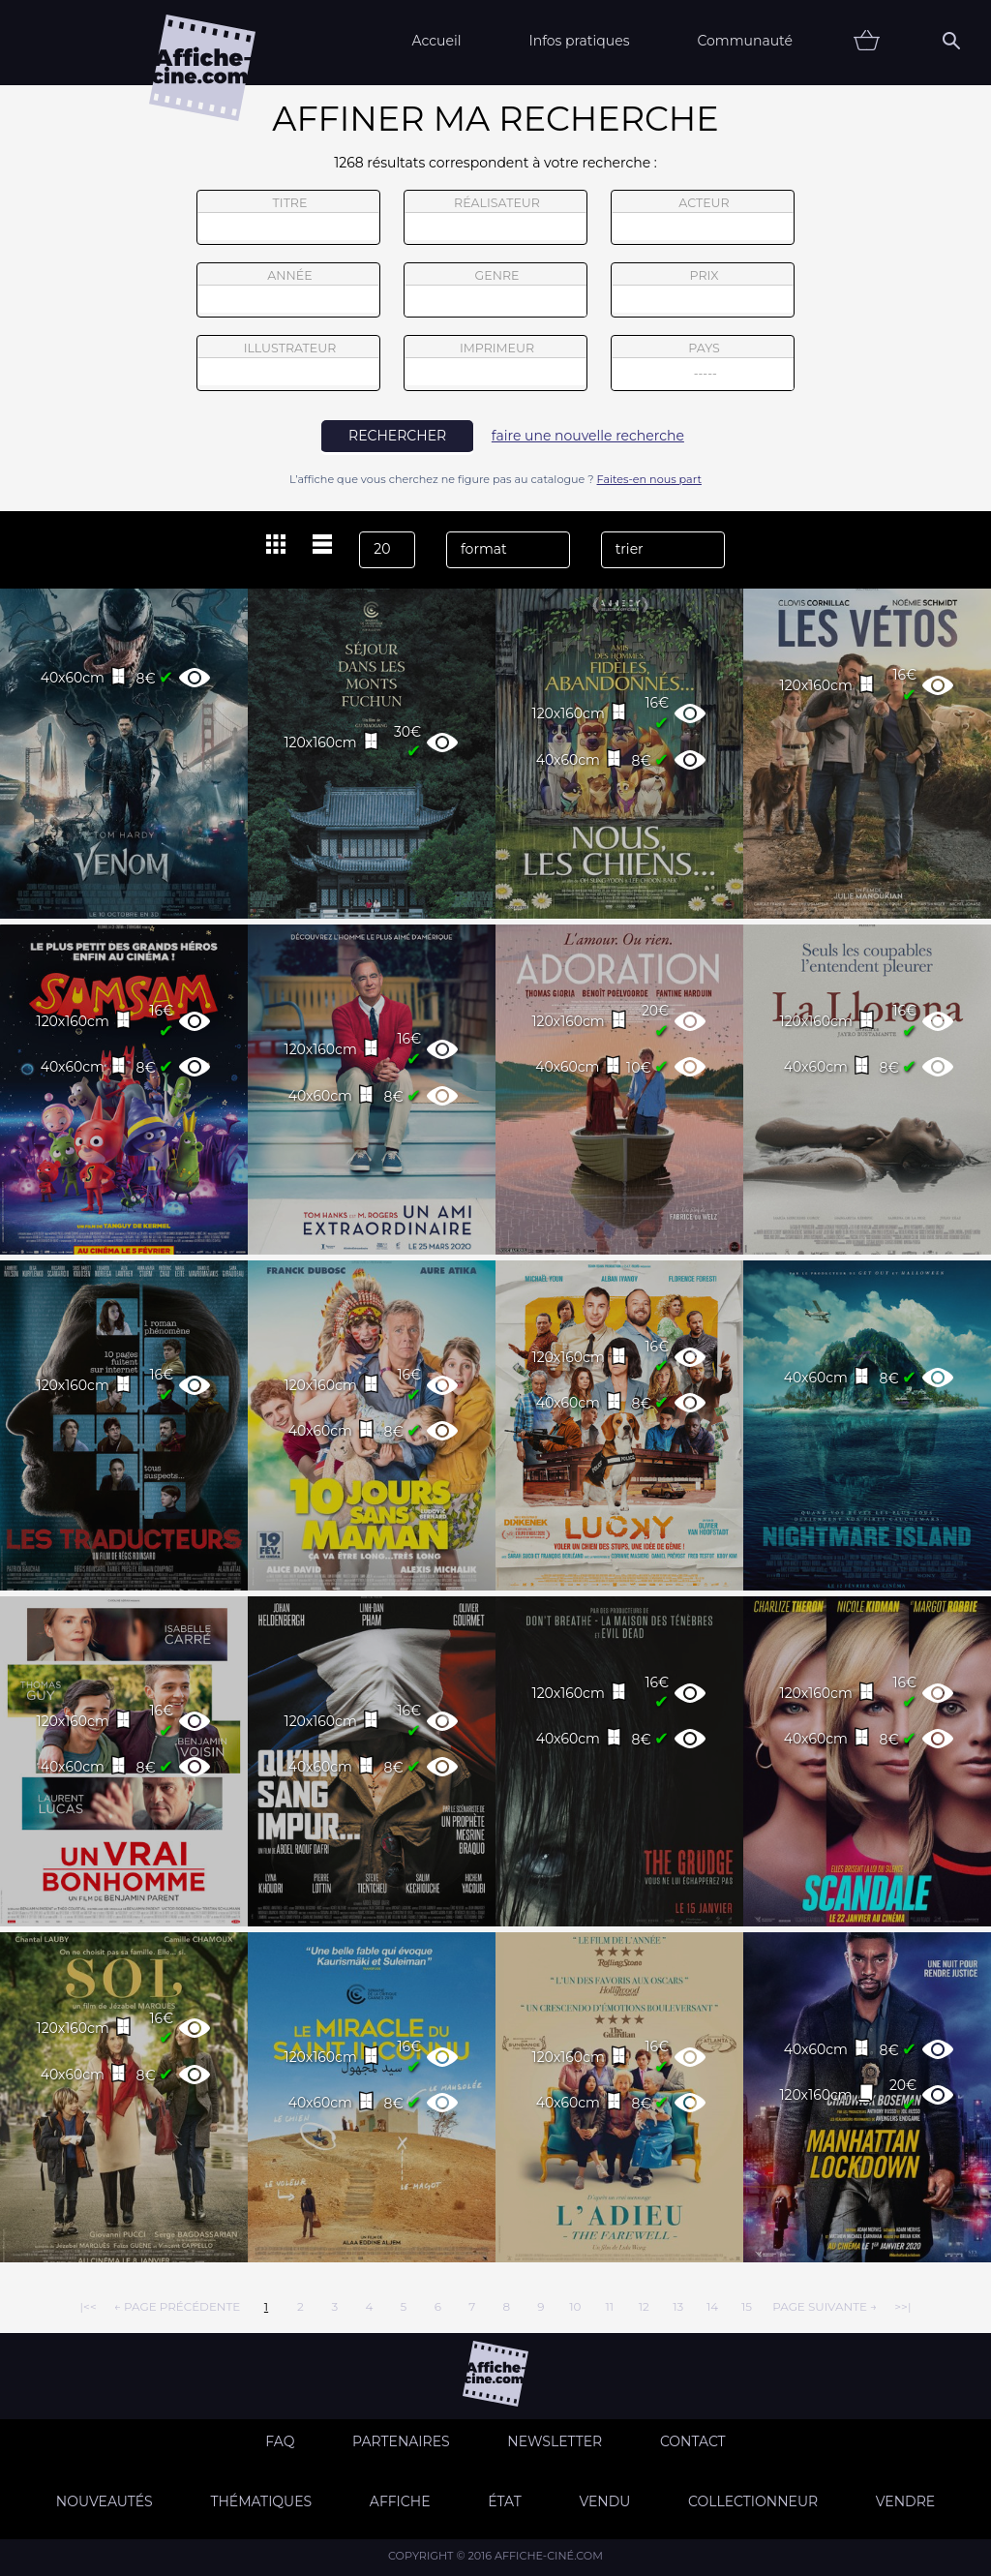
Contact (693, 2441)
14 (712, 2306)
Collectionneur (753, 2501)
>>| (902, 2306)
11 (609, 2306)
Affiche (400, 2501)
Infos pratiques (578, 40)
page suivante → (824, 2306)
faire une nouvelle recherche (588, 435)
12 (644, 2306)
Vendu (604, 2501)
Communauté (745, 40)
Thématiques (261, 2501)
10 (575, 2306)
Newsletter (554, 2441)
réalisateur (495, 218)
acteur (703, 218)
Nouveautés (104, 2501)
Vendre (905, 2501)
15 (746, 2306)
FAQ (279, 2441)
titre (288, 218)
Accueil (436, 40)
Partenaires (401, 2441)
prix (703, 290)
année (288, 290)
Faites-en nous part (649, 479)
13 (678, 2306)
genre (496, 293)
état (505, 2501)
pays (703, 365)
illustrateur (288, 363)
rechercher (397, 435)
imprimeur (495, 363)
